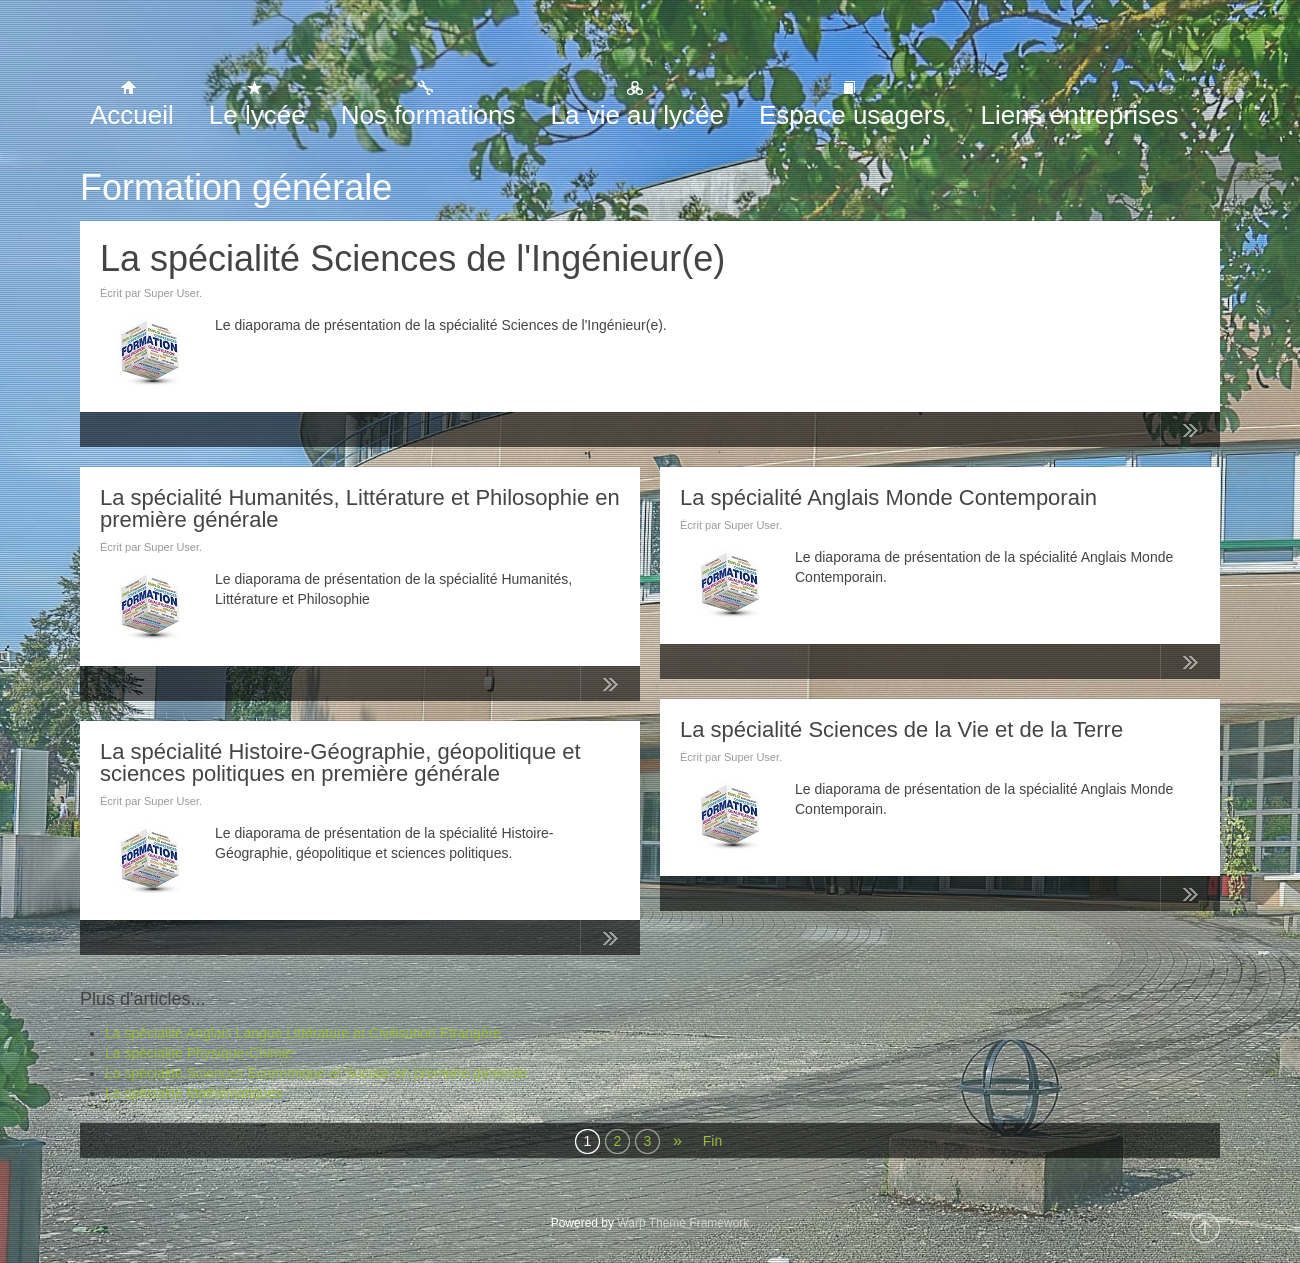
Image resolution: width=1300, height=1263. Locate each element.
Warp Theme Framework (683, 1223)
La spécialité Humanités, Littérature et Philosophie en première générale (360, 508)
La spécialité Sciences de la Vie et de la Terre (901, 729)
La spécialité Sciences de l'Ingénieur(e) (412, 258)
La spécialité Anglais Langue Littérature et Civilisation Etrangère (303, 1033)
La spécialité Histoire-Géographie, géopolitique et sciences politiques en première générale (340, 762)
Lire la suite (1190, 434)
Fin (712, 1141)
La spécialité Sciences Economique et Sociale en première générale (316, 1073)
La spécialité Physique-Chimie (199, 1053)
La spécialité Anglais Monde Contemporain (888, 497)
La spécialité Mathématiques (193, 1093)
